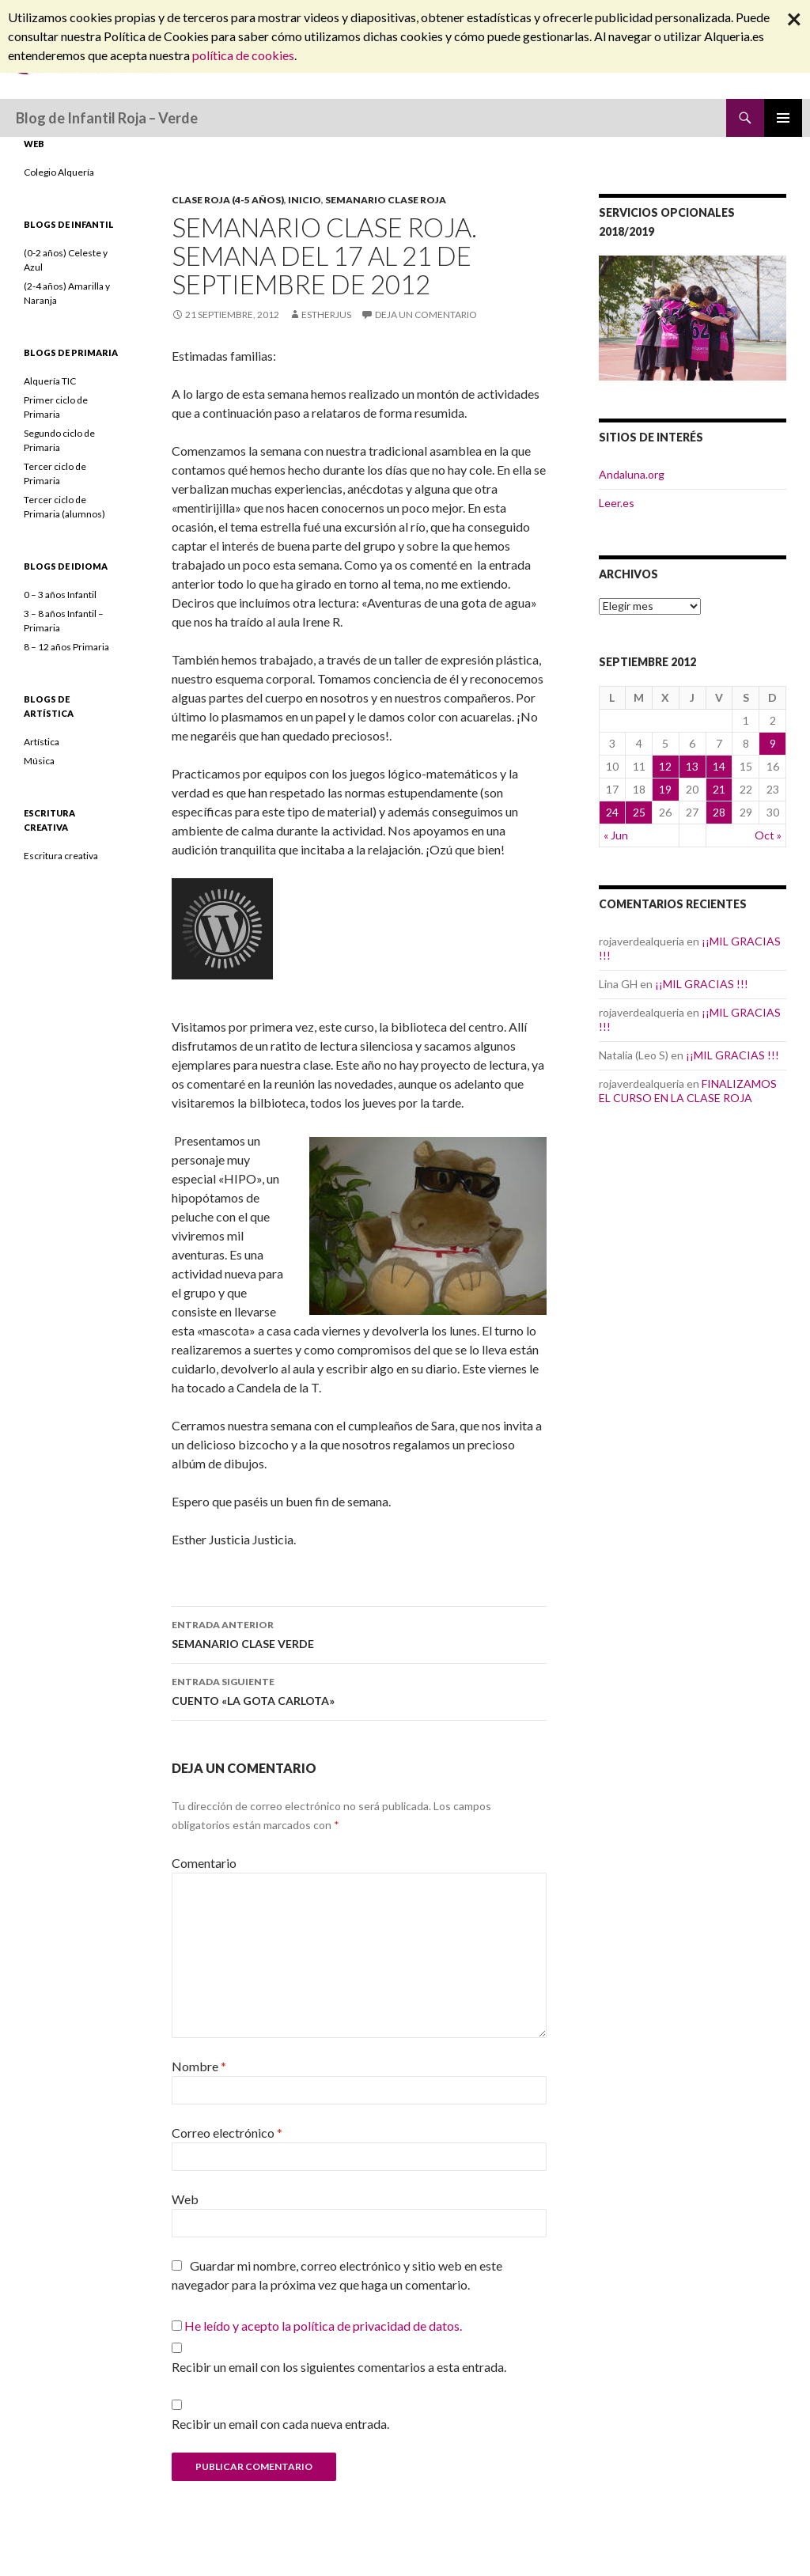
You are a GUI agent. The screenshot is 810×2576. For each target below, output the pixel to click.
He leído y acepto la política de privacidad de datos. (323, 2325)
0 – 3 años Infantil (60, 594)
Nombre (199, 2066)
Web (185, 2199)
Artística (41, 742)
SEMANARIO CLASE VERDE (359, 1633)
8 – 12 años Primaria (66, 647)
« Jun (616, 835)
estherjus (326, 314)
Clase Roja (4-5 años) (228, 200)
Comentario (204, 1862)
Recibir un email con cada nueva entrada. (280, 2423)
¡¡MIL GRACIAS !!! (701, 984)
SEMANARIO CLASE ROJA (385, 200)
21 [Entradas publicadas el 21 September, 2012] (719, 789)
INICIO (304, 200)
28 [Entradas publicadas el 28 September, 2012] (719, 812)
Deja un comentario (426, 314)
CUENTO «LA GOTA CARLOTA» (359, 1690)
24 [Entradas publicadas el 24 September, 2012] (612, 812)
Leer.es (616, 503)
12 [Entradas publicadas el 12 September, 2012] (665, 766)
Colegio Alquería (59, 172)
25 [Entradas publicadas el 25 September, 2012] (639, 812)
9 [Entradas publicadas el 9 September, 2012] (773, 743)
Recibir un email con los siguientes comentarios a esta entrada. (339, 2366)
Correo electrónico (227, 2132)
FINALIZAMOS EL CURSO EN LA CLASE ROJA (688, 1090)
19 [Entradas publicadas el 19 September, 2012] (665, 789)
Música (39, 761)
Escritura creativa (61, 856)
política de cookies (243, 55)
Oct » (768, 835)
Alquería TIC (50, 381)
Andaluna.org (631, 474)
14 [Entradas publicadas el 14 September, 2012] (719, 766)
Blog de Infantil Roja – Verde (107, 118)
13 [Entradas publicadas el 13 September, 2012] (692, 766)
